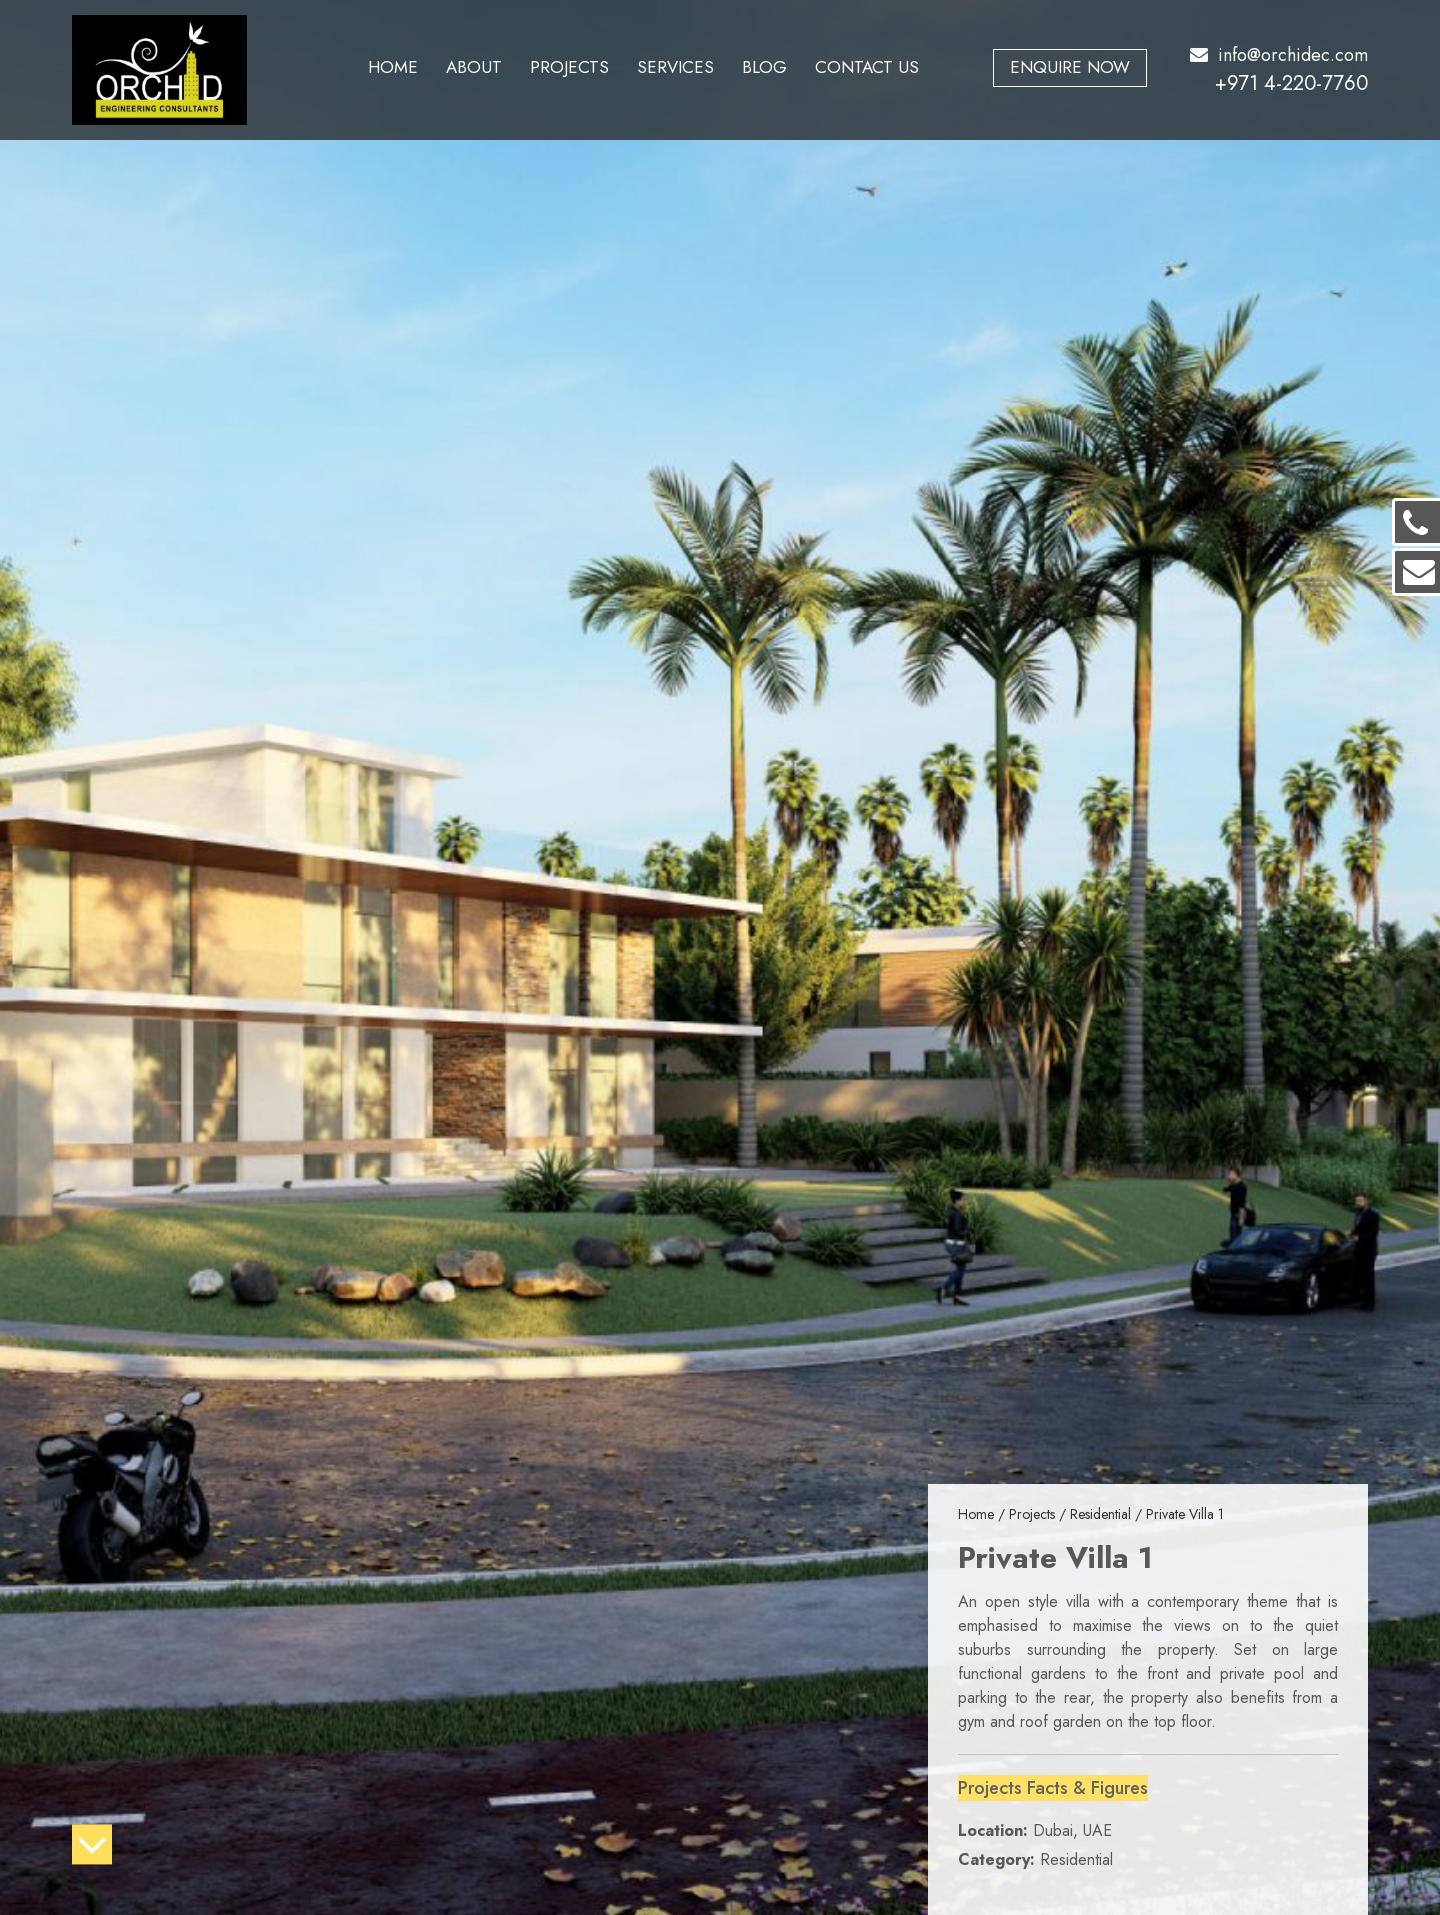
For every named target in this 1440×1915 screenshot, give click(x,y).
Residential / (1108, 1514)
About (474, 67)
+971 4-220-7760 (1291, 83)
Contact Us (867, 67)
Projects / (1039, 1514)
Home (393, 67)
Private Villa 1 (1185, 1514)
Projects (569, 67)
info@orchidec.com (1279, 55)
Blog (764, 67)
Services (675, 67)
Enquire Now (1070, 67)
